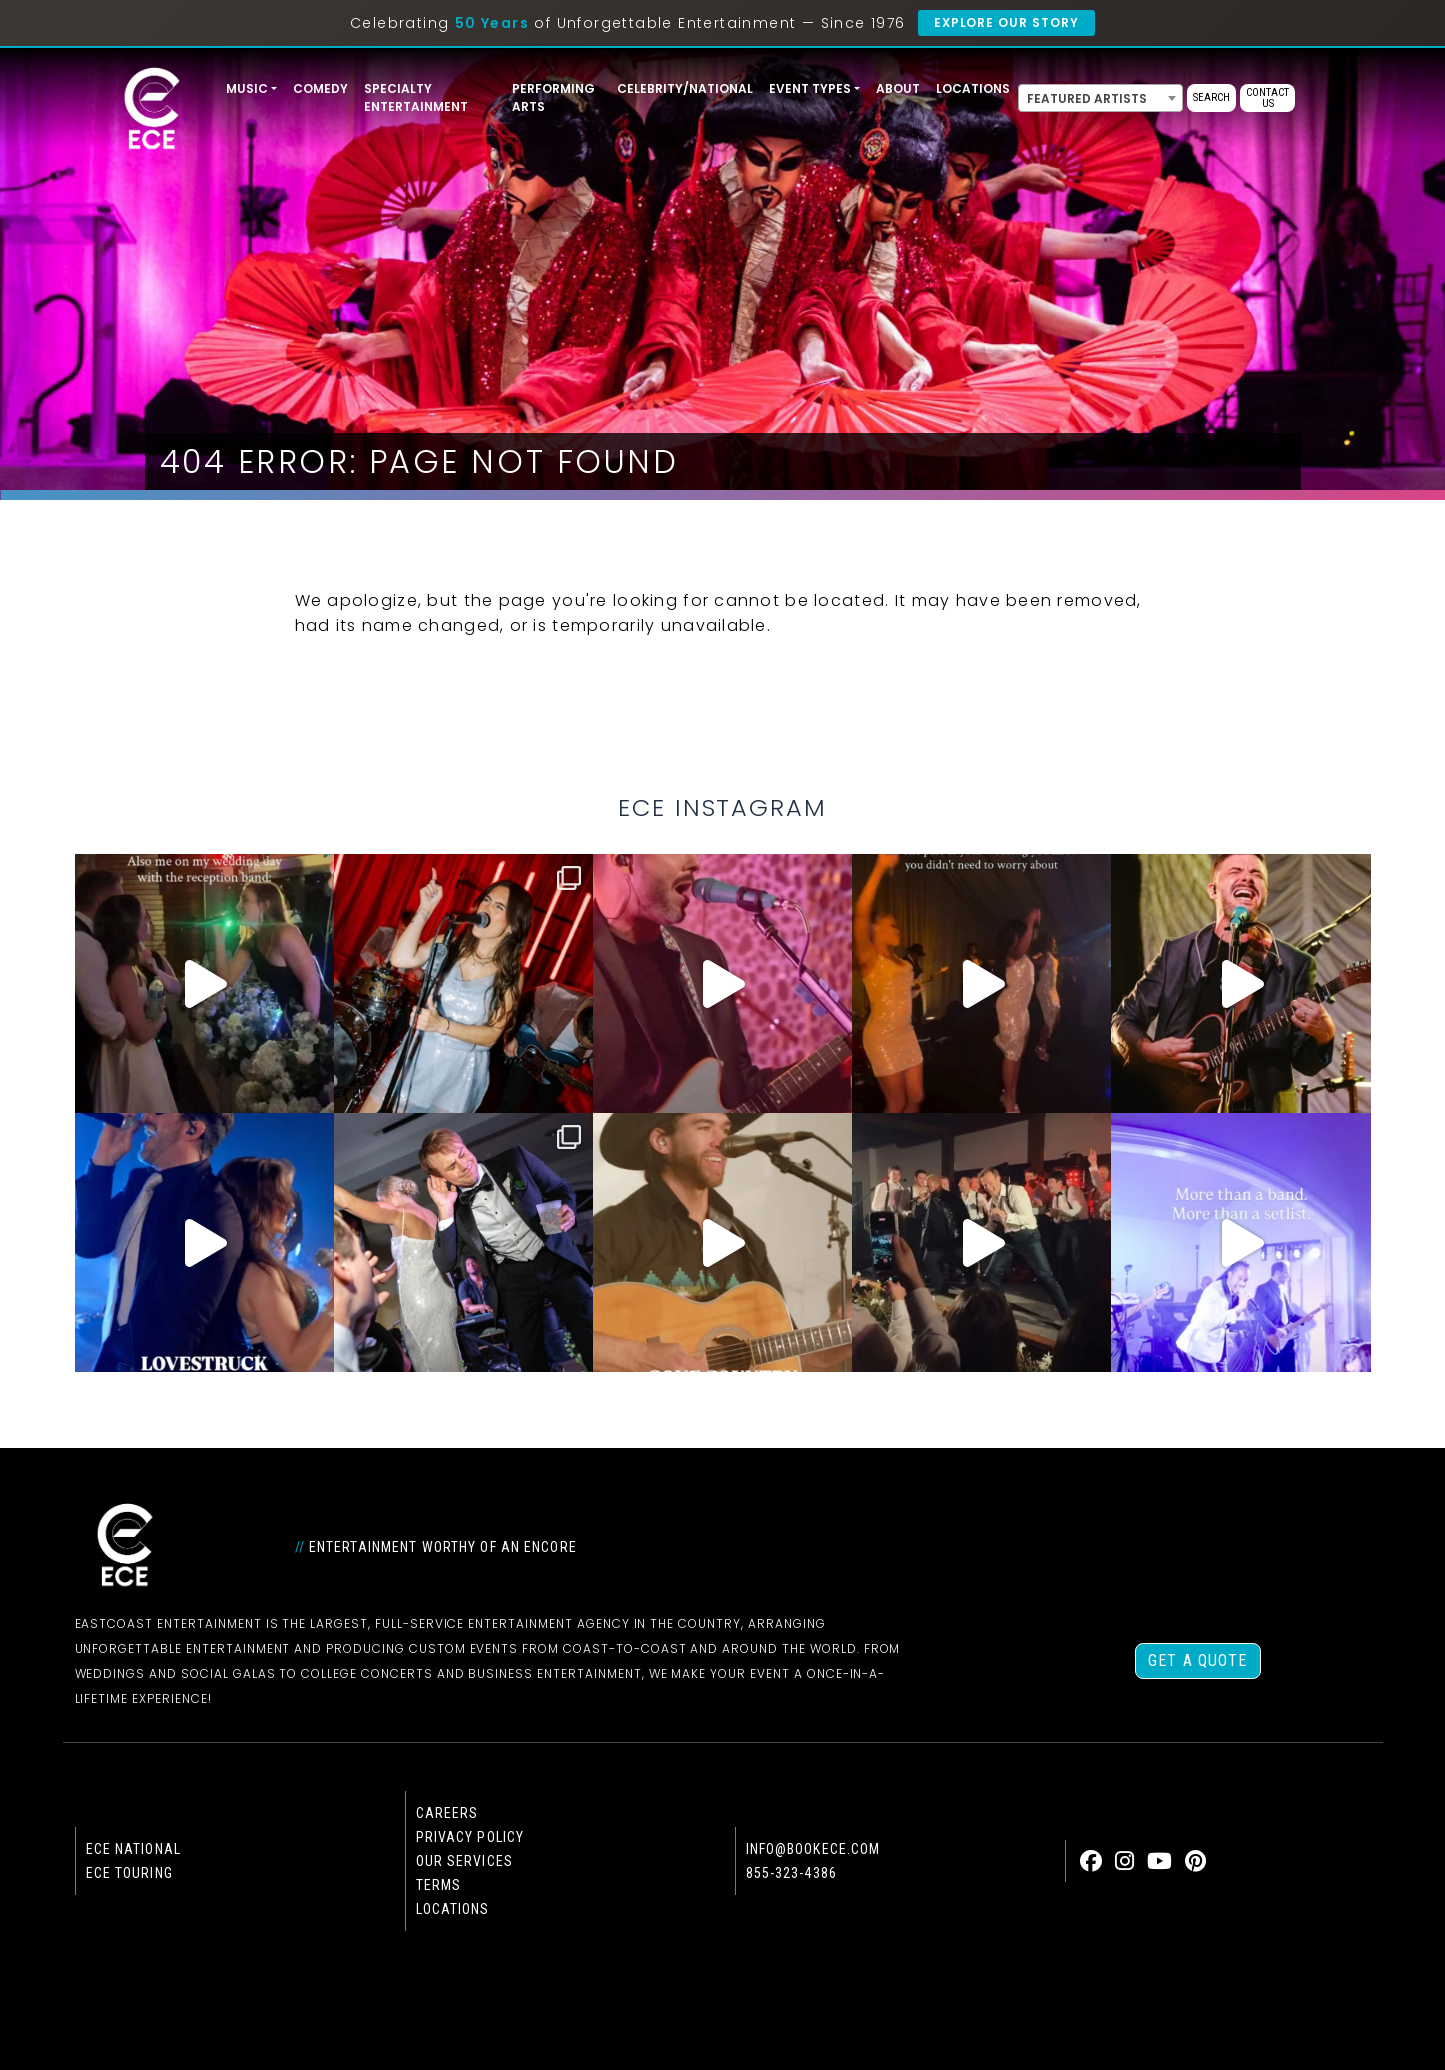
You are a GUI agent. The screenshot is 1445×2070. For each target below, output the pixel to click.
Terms (439, 1885)
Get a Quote (1197, 1660)
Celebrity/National (685, 88)
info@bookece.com (813, 1849)
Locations (973, 88)
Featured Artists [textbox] (1087, 98)
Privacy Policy (470, 1837)
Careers (447, 1813)
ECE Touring (129, 1873)
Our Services (464, 1861)
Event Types (810, 88)
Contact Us (1267, 98)
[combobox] (1100, 98)
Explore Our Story (1006, 22)
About (898, 88)
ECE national (133, 1849)
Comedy (320, 88)
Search (1211, 97)
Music (247, 88)
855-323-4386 (791, 1873)
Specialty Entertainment (416, 97)
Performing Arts (553, 97)
